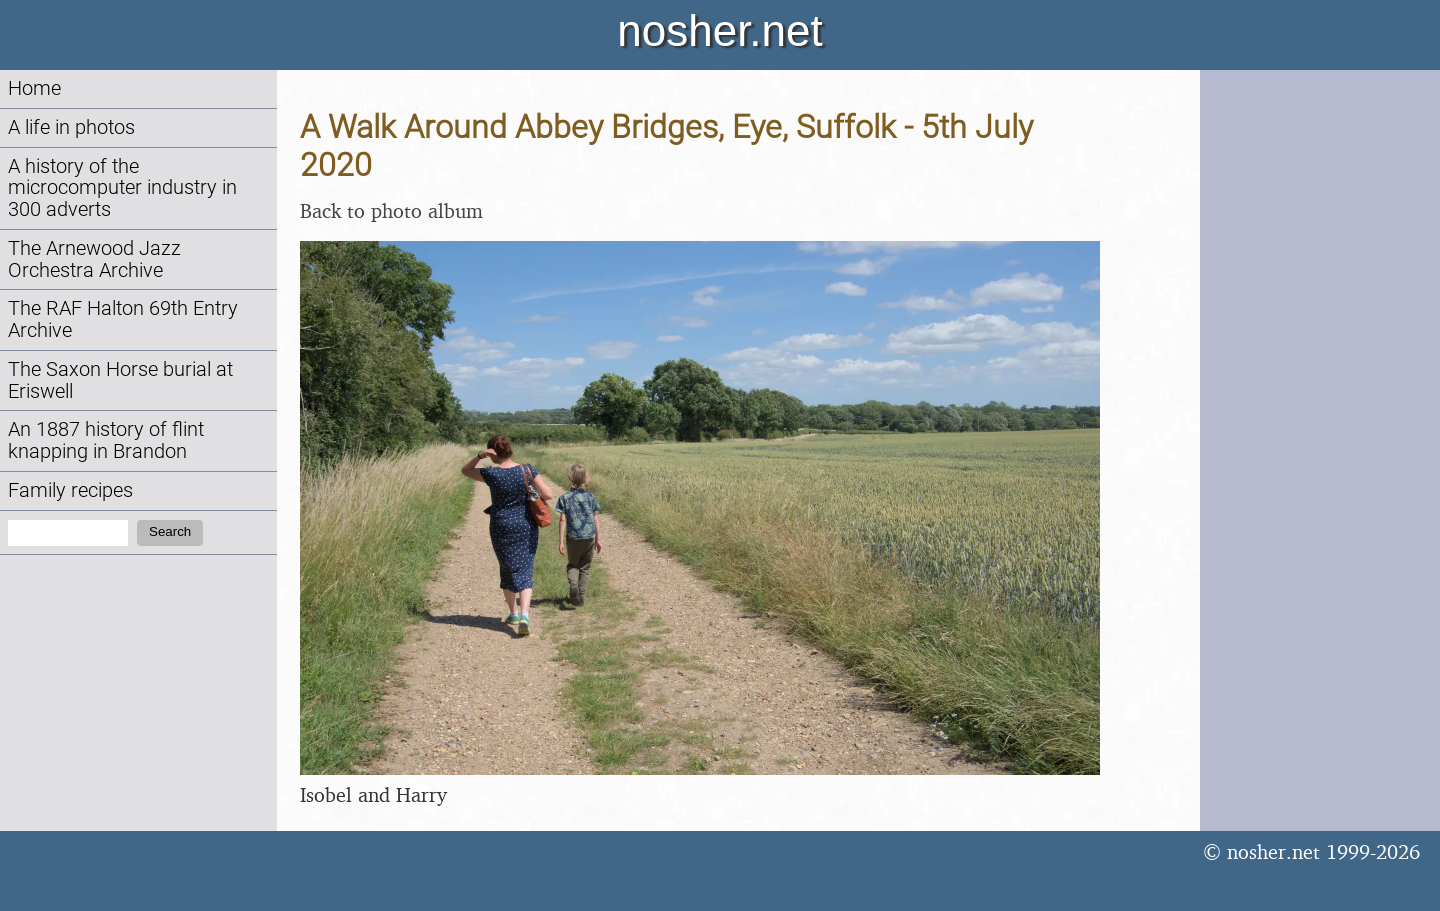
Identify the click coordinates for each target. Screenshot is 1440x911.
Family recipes (70, 490)
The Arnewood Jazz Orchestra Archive (94, 259)
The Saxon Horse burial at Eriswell (120, 380)
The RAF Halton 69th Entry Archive (123, 319)
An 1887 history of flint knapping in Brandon (106, 440)
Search (170, 531)
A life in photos (71, 127)
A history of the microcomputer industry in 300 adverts (122, 188)
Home (34, 88)
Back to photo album (391, 210)
